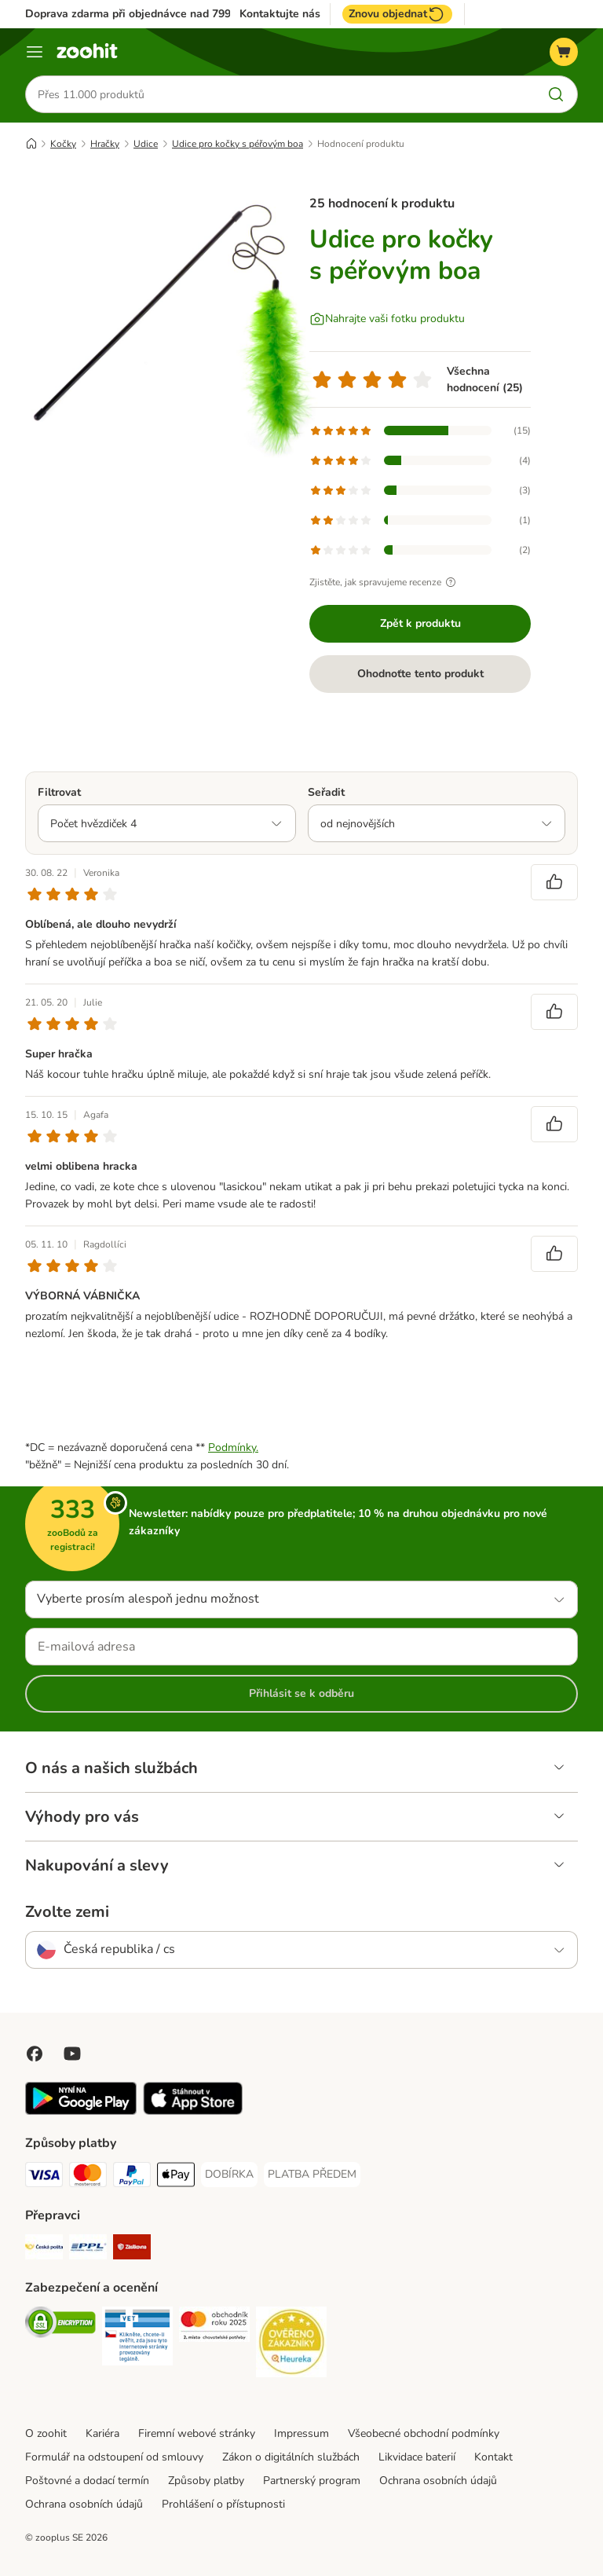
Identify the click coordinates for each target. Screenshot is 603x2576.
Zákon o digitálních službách (291, 2457)
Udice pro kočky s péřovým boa (237, 143)
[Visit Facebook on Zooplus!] (34, 2053)
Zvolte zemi (67, 1912)
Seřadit (326, 792)
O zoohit (46, 2433)
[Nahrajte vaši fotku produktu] (387, 319)
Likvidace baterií (416, 2457)
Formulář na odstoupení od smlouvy (114, 2457)
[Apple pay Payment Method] (176, 2177)
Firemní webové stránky (196, 2433)
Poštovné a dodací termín (87, 2480)
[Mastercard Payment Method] (88, 2177)
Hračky (104, 143)
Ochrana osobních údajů (438, 2480)
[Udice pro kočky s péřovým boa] (174, 326)
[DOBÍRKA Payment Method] (229, 2174)
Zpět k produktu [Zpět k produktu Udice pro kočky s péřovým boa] (420, 623)
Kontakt (493, 2457)
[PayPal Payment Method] (132, 2177)
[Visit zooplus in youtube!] (72, 2053)
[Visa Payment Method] (44, 2177)
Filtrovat (59, 792)
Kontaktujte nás (279, 14)
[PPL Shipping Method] (88, 2249)
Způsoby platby (206, 2480)
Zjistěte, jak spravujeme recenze (384, 582)
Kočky (63, 143)
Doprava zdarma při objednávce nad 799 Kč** (140, 13)
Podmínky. (233, 1447)
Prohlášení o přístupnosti (223, 2504)
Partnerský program (311, 2480)
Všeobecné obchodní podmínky (423, 2433)
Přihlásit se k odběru (301, 1693)
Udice (145, 143)
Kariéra (102, 2433)
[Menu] (34, 52)
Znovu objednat (397, 14)
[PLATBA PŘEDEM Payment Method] (312, 2174)
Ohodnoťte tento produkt (420, 673)
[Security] (60, 2325)
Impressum (301, 2433)
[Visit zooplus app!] (81, 2111)
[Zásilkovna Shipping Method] (132, 2249)
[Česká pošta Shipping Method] (44, 2249)
